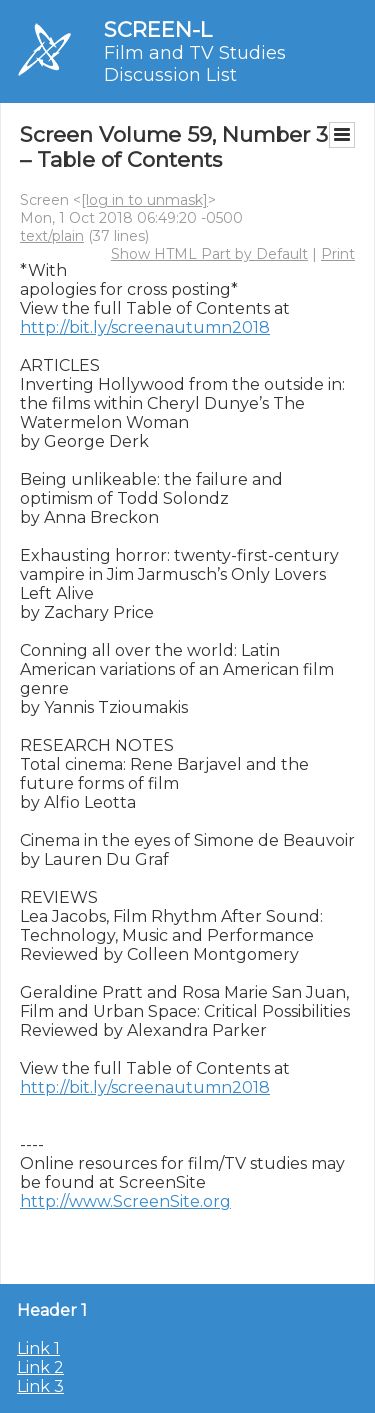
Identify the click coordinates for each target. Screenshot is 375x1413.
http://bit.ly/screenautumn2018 (145, 327)
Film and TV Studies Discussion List (195, 64)
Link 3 (40, 1386)
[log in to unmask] (144, 200)
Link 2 (40, 1367)
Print (338, 254)
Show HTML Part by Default (209, 254)
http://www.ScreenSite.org (125, 1201)
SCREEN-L (158, 29)
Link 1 (38, 1348)
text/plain (52, 236)
